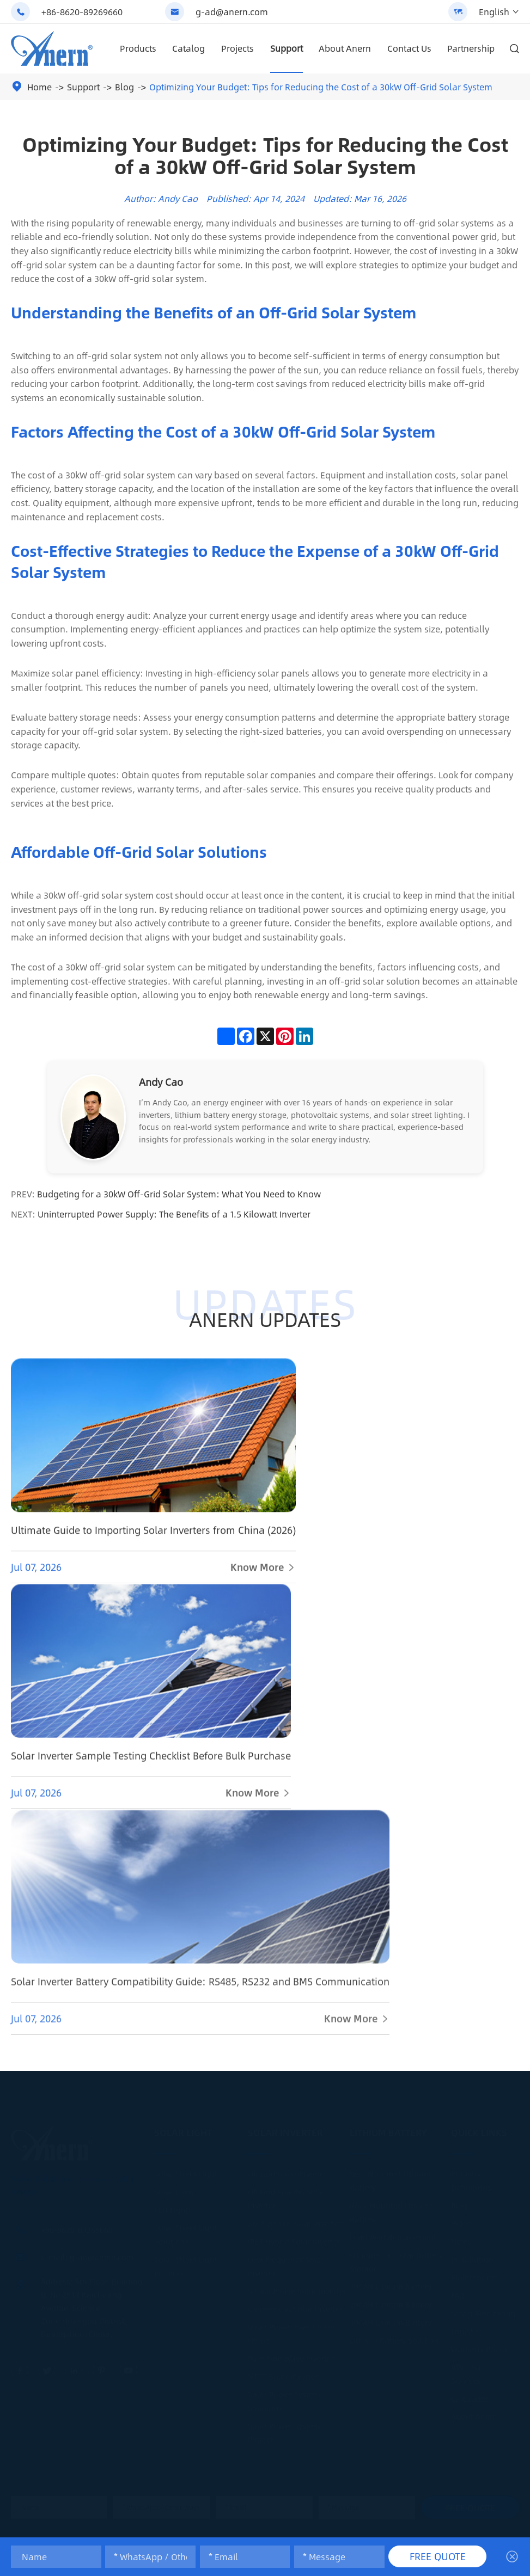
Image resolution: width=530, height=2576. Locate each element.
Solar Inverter (285, 2132)
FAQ (458, 2295)
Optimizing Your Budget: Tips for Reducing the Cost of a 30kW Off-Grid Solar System (320, 87)
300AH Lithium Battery (390, 2322)
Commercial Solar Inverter (295, 2308)
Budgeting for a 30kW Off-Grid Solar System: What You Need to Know (179, 1194)
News (461, 2241)
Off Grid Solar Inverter (287, 2173)
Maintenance (475, 2277)
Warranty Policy (479, 2348)
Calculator (470, 2398)
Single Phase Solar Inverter (297, 2290)
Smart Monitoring (483, 2313)
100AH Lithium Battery (390, 2286)
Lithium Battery (388, 2132)
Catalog (188, 48)
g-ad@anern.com (232, 12)
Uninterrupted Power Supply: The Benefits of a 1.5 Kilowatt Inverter (174, 1214)
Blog (124, 87)
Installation (472, 2259)
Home (39, 87)
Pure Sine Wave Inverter (291, 2358)
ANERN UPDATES (265, 1319)
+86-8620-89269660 (82, 12)
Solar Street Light (185, 2173)
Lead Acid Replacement (393, 2236)
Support (286, 48)
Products (138, 48)
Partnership (471, 48)
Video (461, 2223)
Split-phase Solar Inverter (295, 2223)
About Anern (345, 48)
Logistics (467, 2331)
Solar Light (183, 2132)
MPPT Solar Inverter (283, 2376)
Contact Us (409, 48)
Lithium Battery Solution (394, 2340)
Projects (237, 48)
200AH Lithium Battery (390, 2304)
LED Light (171, 2209)
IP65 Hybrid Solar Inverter (294, 2241)
